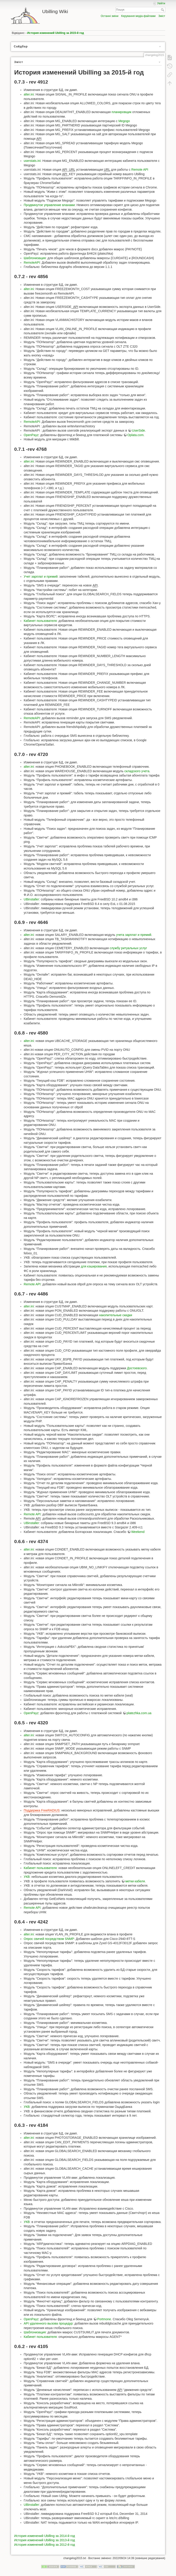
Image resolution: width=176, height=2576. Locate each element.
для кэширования (94, 1266)
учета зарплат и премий (133, 935)
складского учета (137, 771)
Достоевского (137, 1368)
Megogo (124, 121)
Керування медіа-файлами (138, 16)
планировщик (121, 112)
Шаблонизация (35, 258)
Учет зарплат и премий (40, 576)
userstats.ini (32, 161)
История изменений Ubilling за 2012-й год (44, 2544)
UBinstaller (31, 899)
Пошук (163, 9)
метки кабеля (135, 1881)
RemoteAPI (32, 262)
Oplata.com (135, 435)
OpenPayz (31, 435)
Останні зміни (109, 16)
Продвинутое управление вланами (49, 205)
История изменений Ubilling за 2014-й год (44, 2536)
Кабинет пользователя (40, 621)
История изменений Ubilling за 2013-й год (44, 2540)
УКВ (27, 1877)
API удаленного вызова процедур (48, 2323)
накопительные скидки (115, 1315)
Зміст (161, 16)
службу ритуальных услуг (128, 948)
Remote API (139, 169)
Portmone (104, 2319)
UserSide (138, 430)
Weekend (138, 1532)
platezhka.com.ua (139, 1713)
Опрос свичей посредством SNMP (49, 1939)
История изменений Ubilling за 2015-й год (55, 33)
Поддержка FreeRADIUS (42, 1810)
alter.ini (29, 94)
